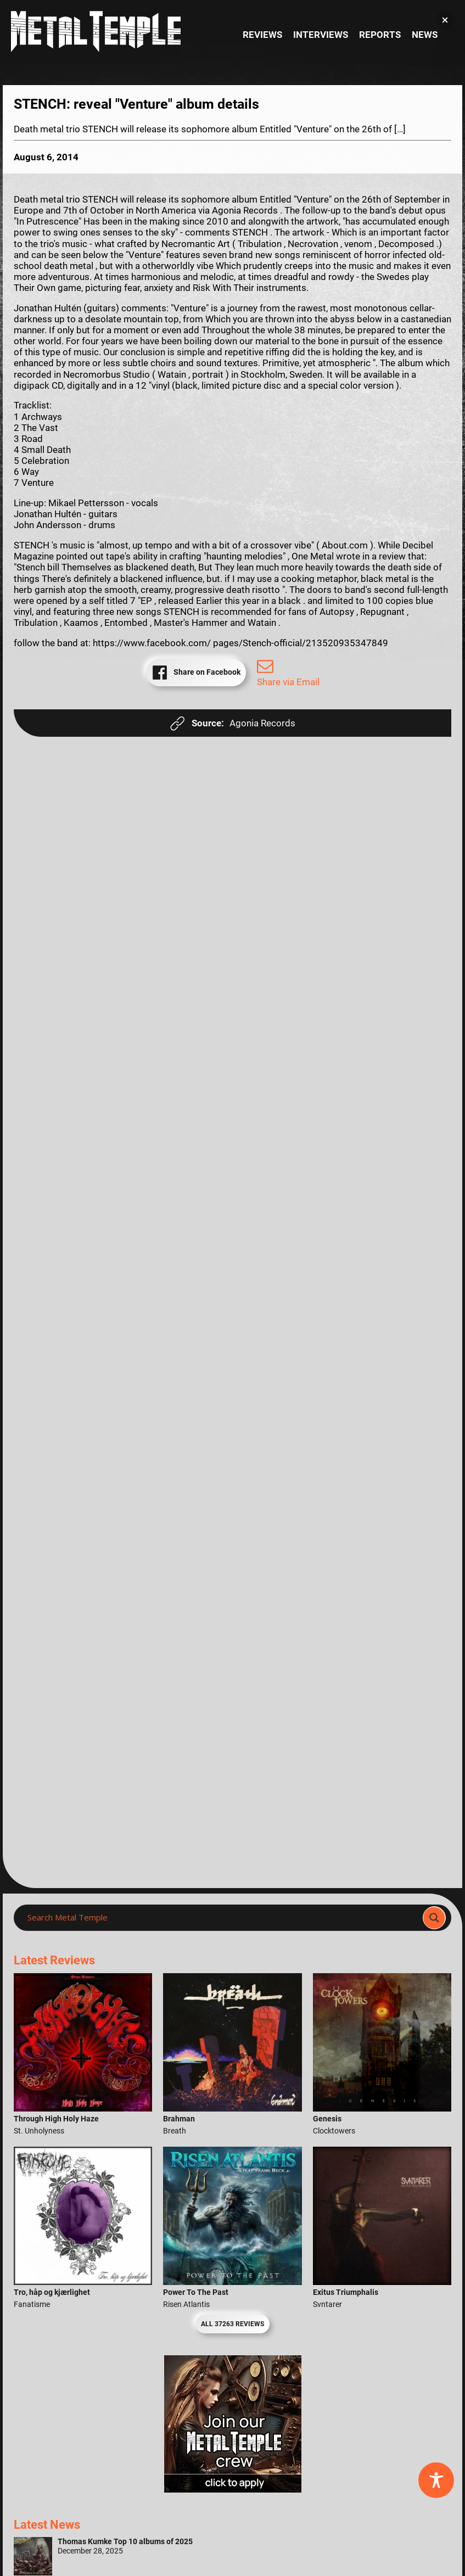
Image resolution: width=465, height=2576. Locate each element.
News (425, 34)
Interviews (320, 34)
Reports (380, 34)
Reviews (262, 34)
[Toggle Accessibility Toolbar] (436, 2480)
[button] (445, 20)
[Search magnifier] (434, 1917)
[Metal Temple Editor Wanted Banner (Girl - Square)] (232, 2489)
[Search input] (221, 1917)
